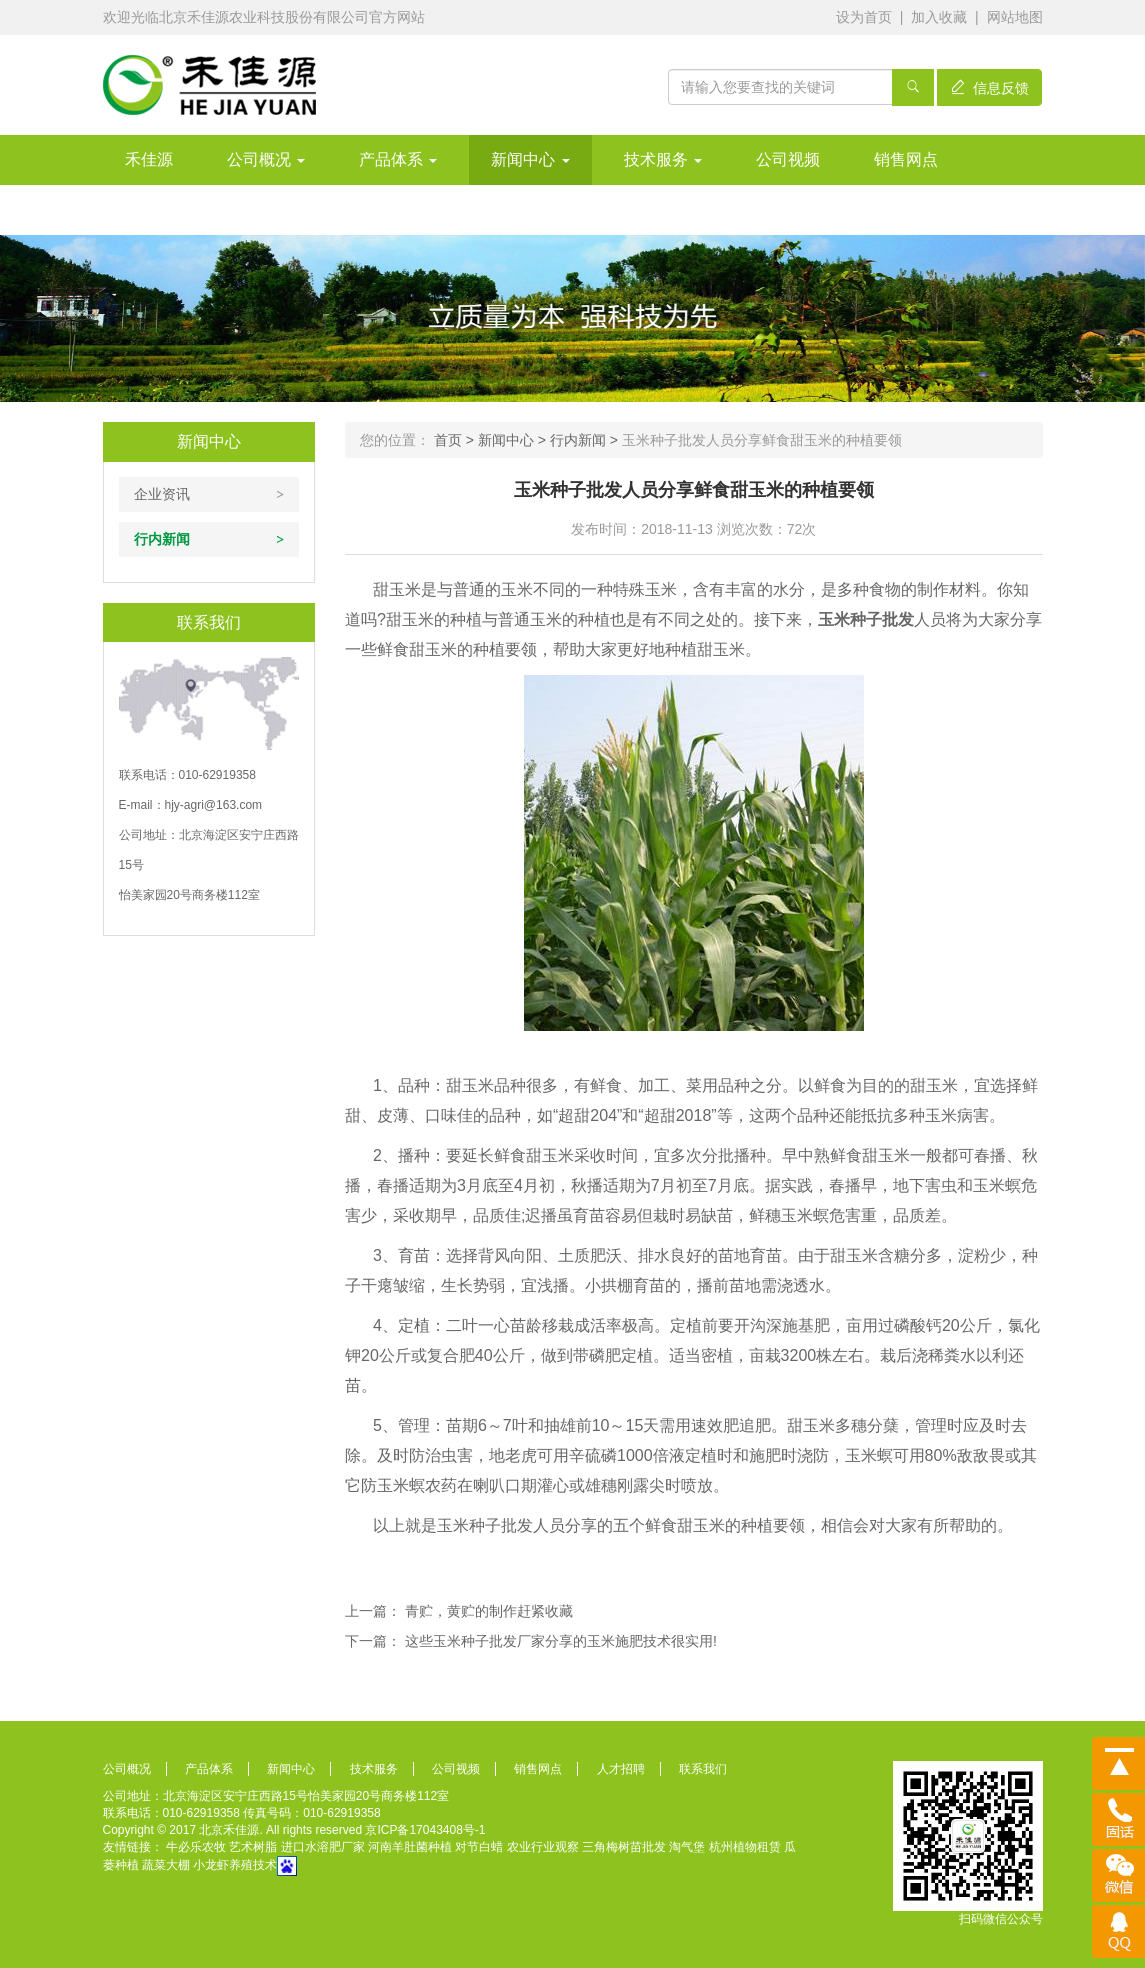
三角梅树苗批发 (624, 1847)
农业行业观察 (543, 1847)
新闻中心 (530, 159)
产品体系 (398, 159)
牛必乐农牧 (196, 1847)
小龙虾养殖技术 (235, 1866)
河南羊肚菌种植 (410, 1847)
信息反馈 (990, 88)
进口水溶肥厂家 (323, 1847)
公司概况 (266, 159)
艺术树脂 (253, 1847)
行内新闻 (162, 539)
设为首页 (864, 17)
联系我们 (703, 1769)
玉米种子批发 (866, 619)
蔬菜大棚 (166, 1866)
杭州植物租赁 (745, 1847)
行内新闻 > (586, 440)
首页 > (456, 440)
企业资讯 (162, 494)
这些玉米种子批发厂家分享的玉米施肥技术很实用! (561, 1641)
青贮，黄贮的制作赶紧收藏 (489, 1611)
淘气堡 (687, 1847)
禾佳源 (149, 159)
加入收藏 (939, 17)
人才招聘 (621, 1769)
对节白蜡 (479, 1847)
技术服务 (663, 159)
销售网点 (906, 159)
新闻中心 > (514, 440)
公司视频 (788, 159)
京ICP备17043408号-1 (425, 1830)
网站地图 (1015, 17)
